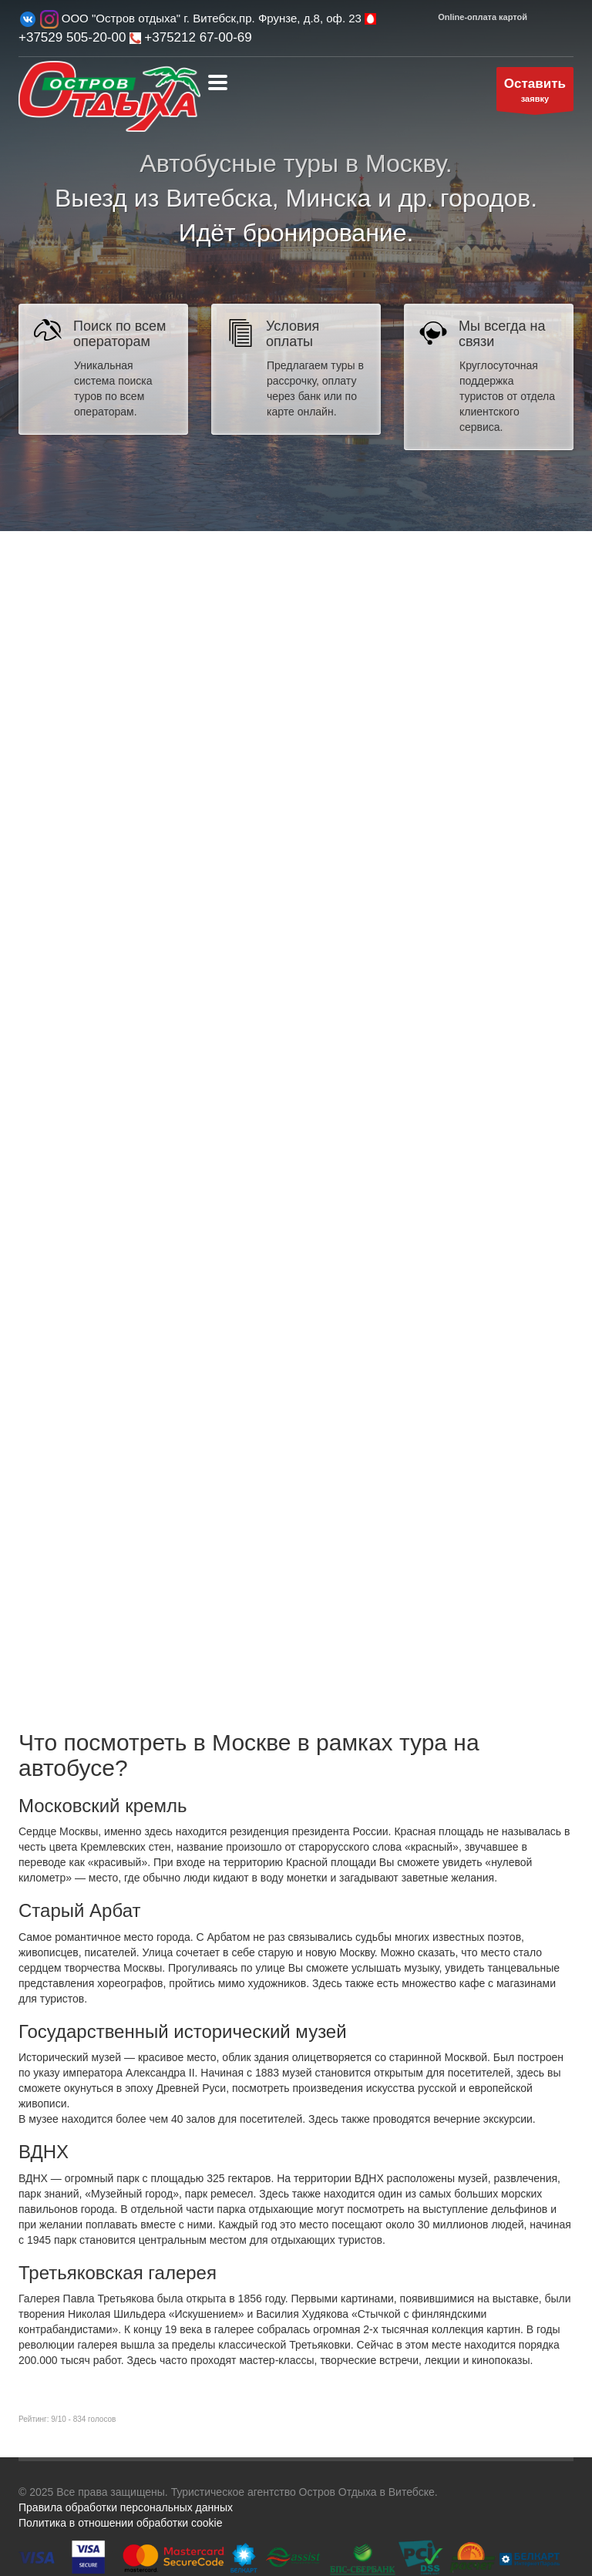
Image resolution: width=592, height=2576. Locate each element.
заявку (535, 93)
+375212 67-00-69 (191, 37)
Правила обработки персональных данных (125, 2507)
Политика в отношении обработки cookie (120, 2523)
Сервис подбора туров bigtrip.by (296, 1136)
